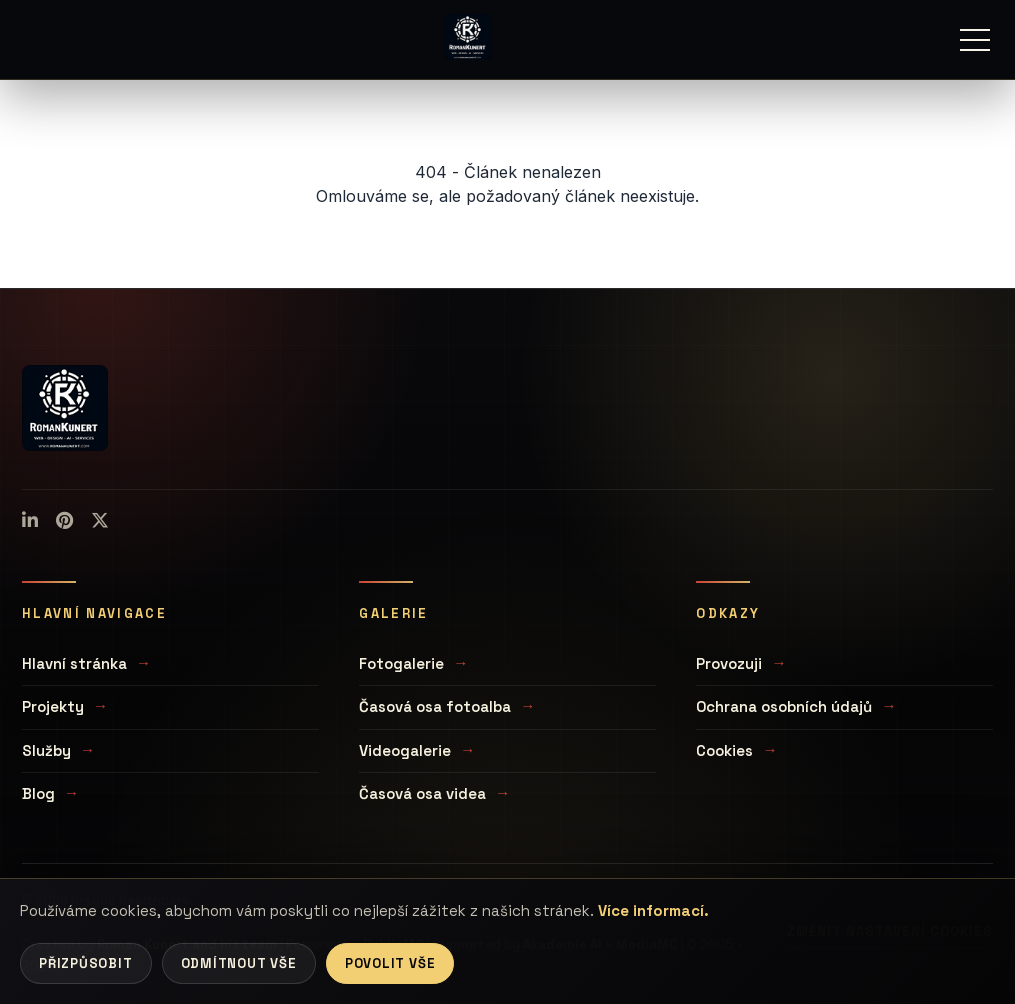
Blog (38, 793)
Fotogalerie (401, 663)
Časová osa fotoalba (435, 706)
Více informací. (653, 910)
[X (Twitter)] (100, 521)
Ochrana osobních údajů (784, 706)
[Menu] (975, 40)
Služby (46, 750)
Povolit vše (390, 963)
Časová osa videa (422, 793)
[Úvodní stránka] (468, 37)
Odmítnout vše (239, 963)
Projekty (53, 706)
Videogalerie (405, 750)
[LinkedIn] (30, 521)
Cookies (724, 750)
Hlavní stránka (74, 663)
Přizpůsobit (86, 963)
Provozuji (729, 663)
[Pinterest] (64, 521)
